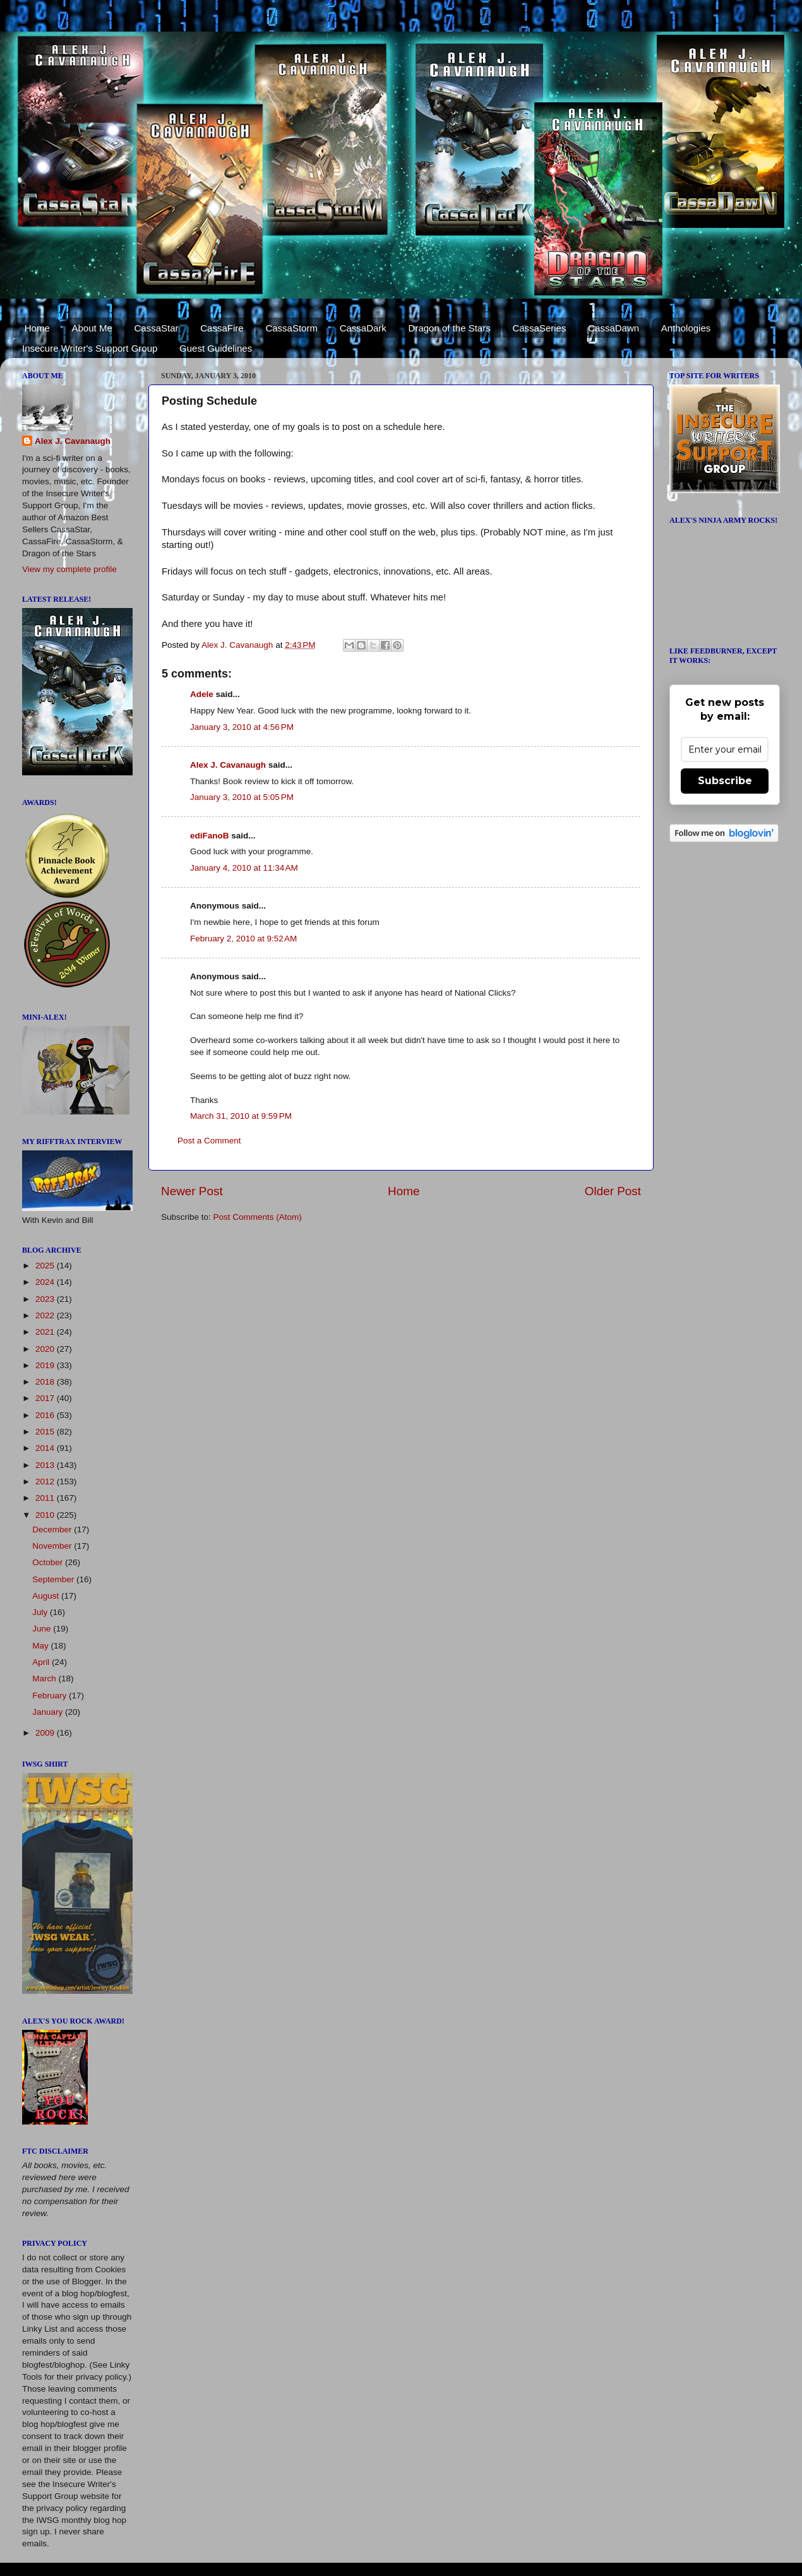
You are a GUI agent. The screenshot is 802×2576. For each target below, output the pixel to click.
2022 (46, 1315)
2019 (46, 1365)
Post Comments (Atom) (257, 1217)
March (45, 1678)
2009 (46, 1733)
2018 (46, 1381)
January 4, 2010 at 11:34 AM (244, 868)
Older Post (613, 1191)
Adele (201, 694)
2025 (46, 1265)
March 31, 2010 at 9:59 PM (241, 1116)
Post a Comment (209, 1140)
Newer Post (192, 1191)
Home (37, 328)
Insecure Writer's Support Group (89, 348)
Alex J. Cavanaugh (228, 765)
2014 (46, 1448)
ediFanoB (209, 835)
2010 (46, 1515)
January (48, 1712)
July (41, 1612)
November (53, 1546)
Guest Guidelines (215, 348)
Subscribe (725, 781)
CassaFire (221, 328)
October (48, 1562)
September (54, 1579)
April (42, 1662)
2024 (46, 1282)
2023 (46, 1299)
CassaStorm (291, 328)
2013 (46, 1465)
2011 (46, 1498)
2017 (46, 1398)
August (46, 1596)
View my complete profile (69, 569)
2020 (46, 1349)
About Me (92, 328)
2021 (46, 1332)
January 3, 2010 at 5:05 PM (242, 797)
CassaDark (363, 328)
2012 (46, 1481)
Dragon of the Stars (450, 328)
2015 (46, 1431)
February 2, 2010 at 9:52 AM (243, 938)
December (53, 1529)
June (42, 1628)
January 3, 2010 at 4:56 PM (242, 727)
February (50, 1695)
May (41, 1645)
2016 (46, 1415)
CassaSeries (539, 328)
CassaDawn (613, 328)
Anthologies (685, 328)
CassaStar (156, 328)
